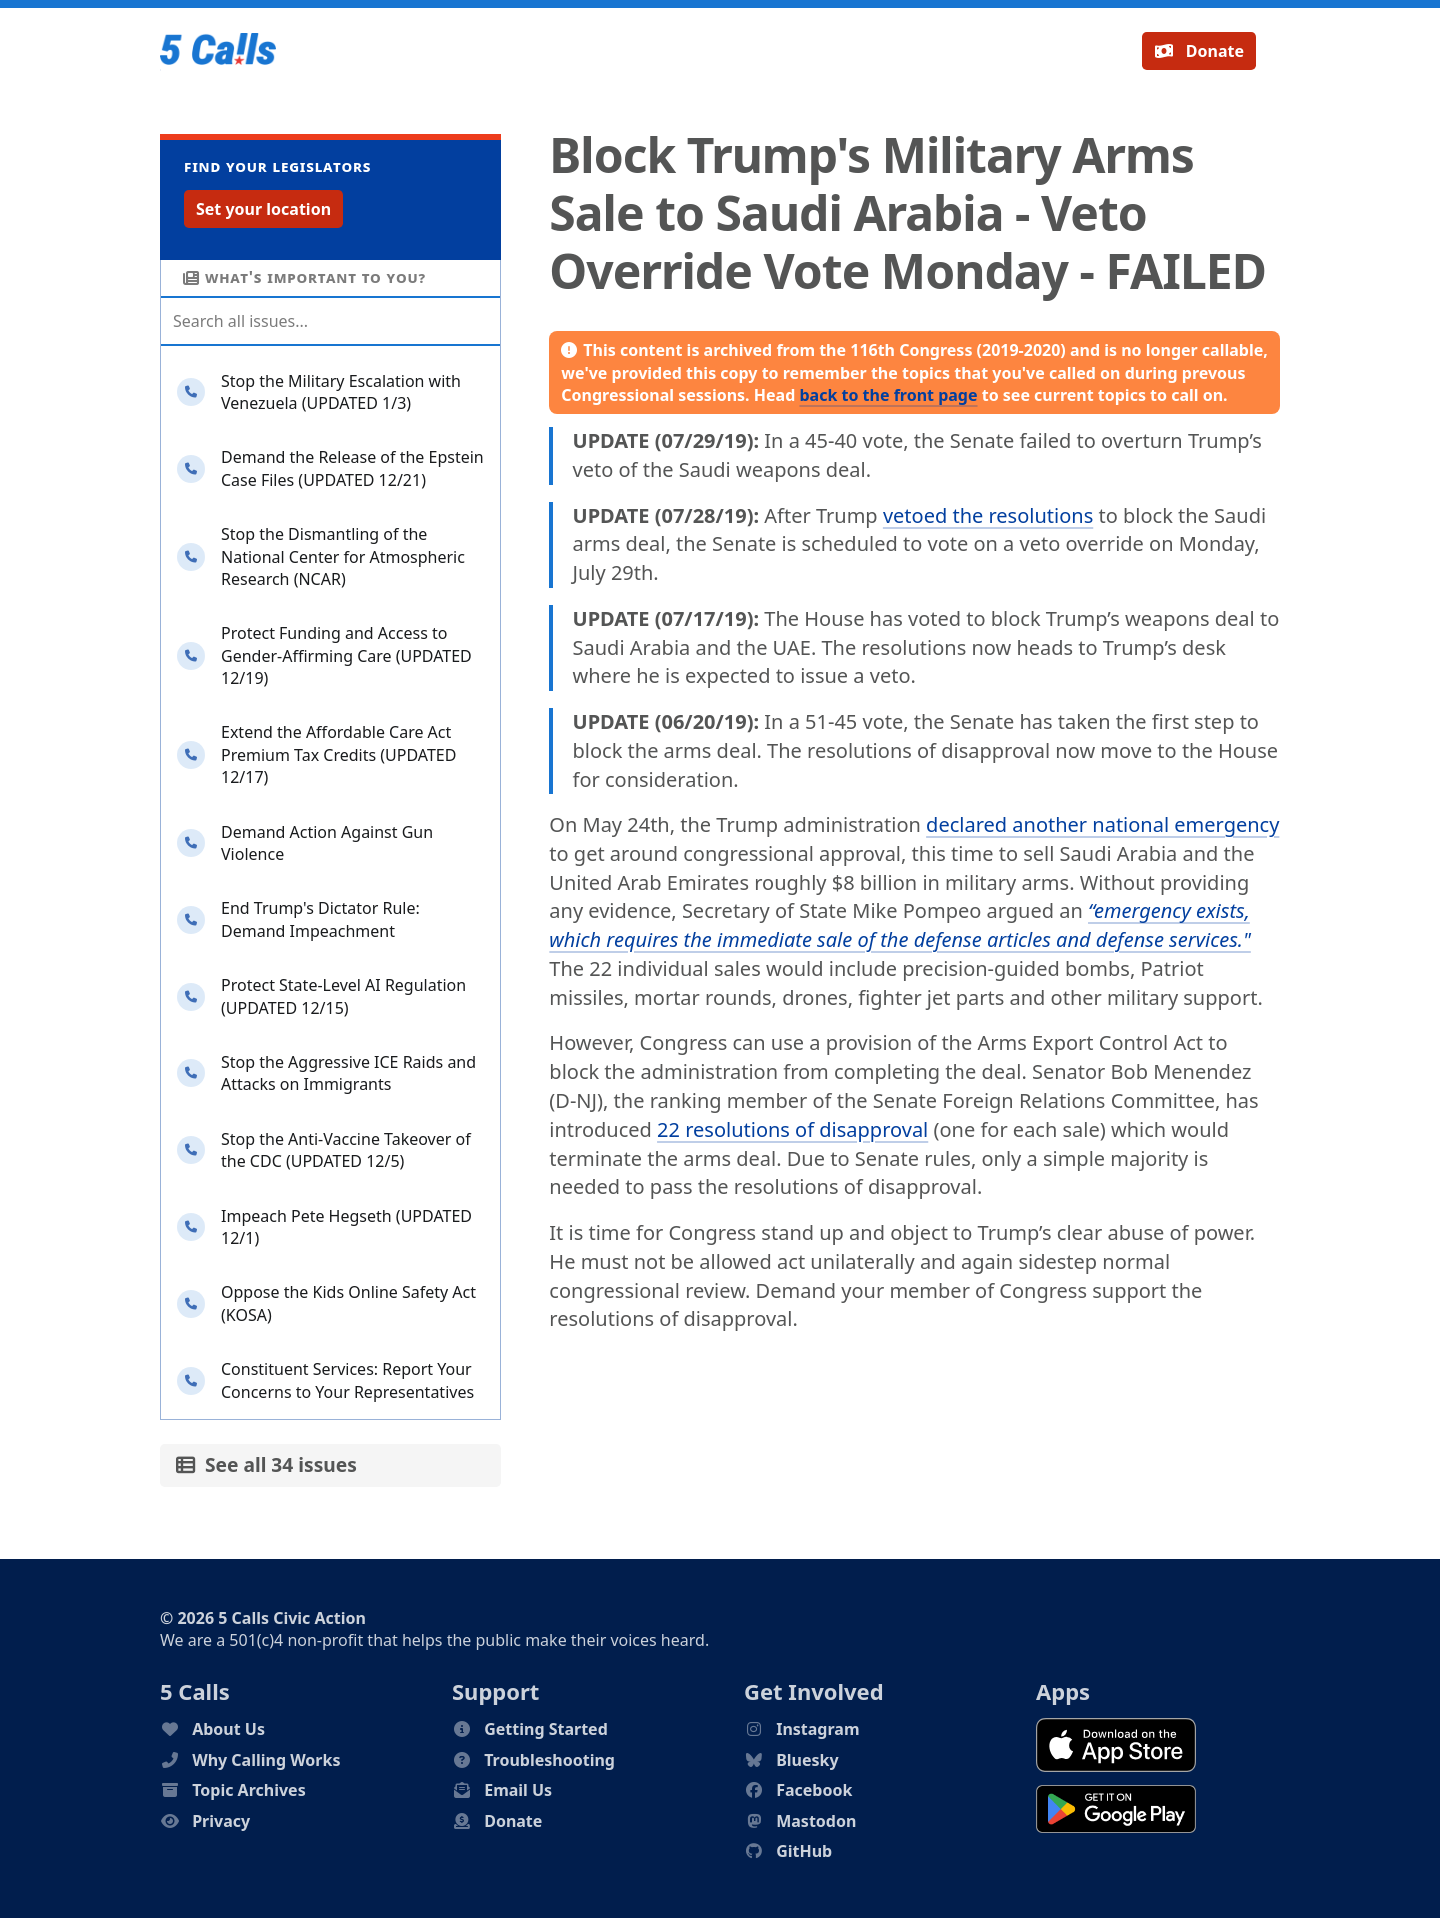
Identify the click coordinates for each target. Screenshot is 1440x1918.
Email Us (518, 1790)
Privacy (221, 1821)
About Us (228, 1729)
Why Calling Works (266, 1760)
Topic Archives (249, 1790)
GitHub (804, 1851)
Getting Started (546, 1729)
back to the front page (888, 395)
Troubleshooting (549, 1760)
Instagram (817, 1729)
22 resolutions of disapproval (792, 1129)
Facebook (814, 1790)
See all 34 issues (266, 1464)
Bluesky (807, 1760)
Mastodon (816, 1821)
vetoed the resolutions (988, 515)
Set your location (263, 209)
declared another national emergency (1102, 824)
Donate (1199, 51)
